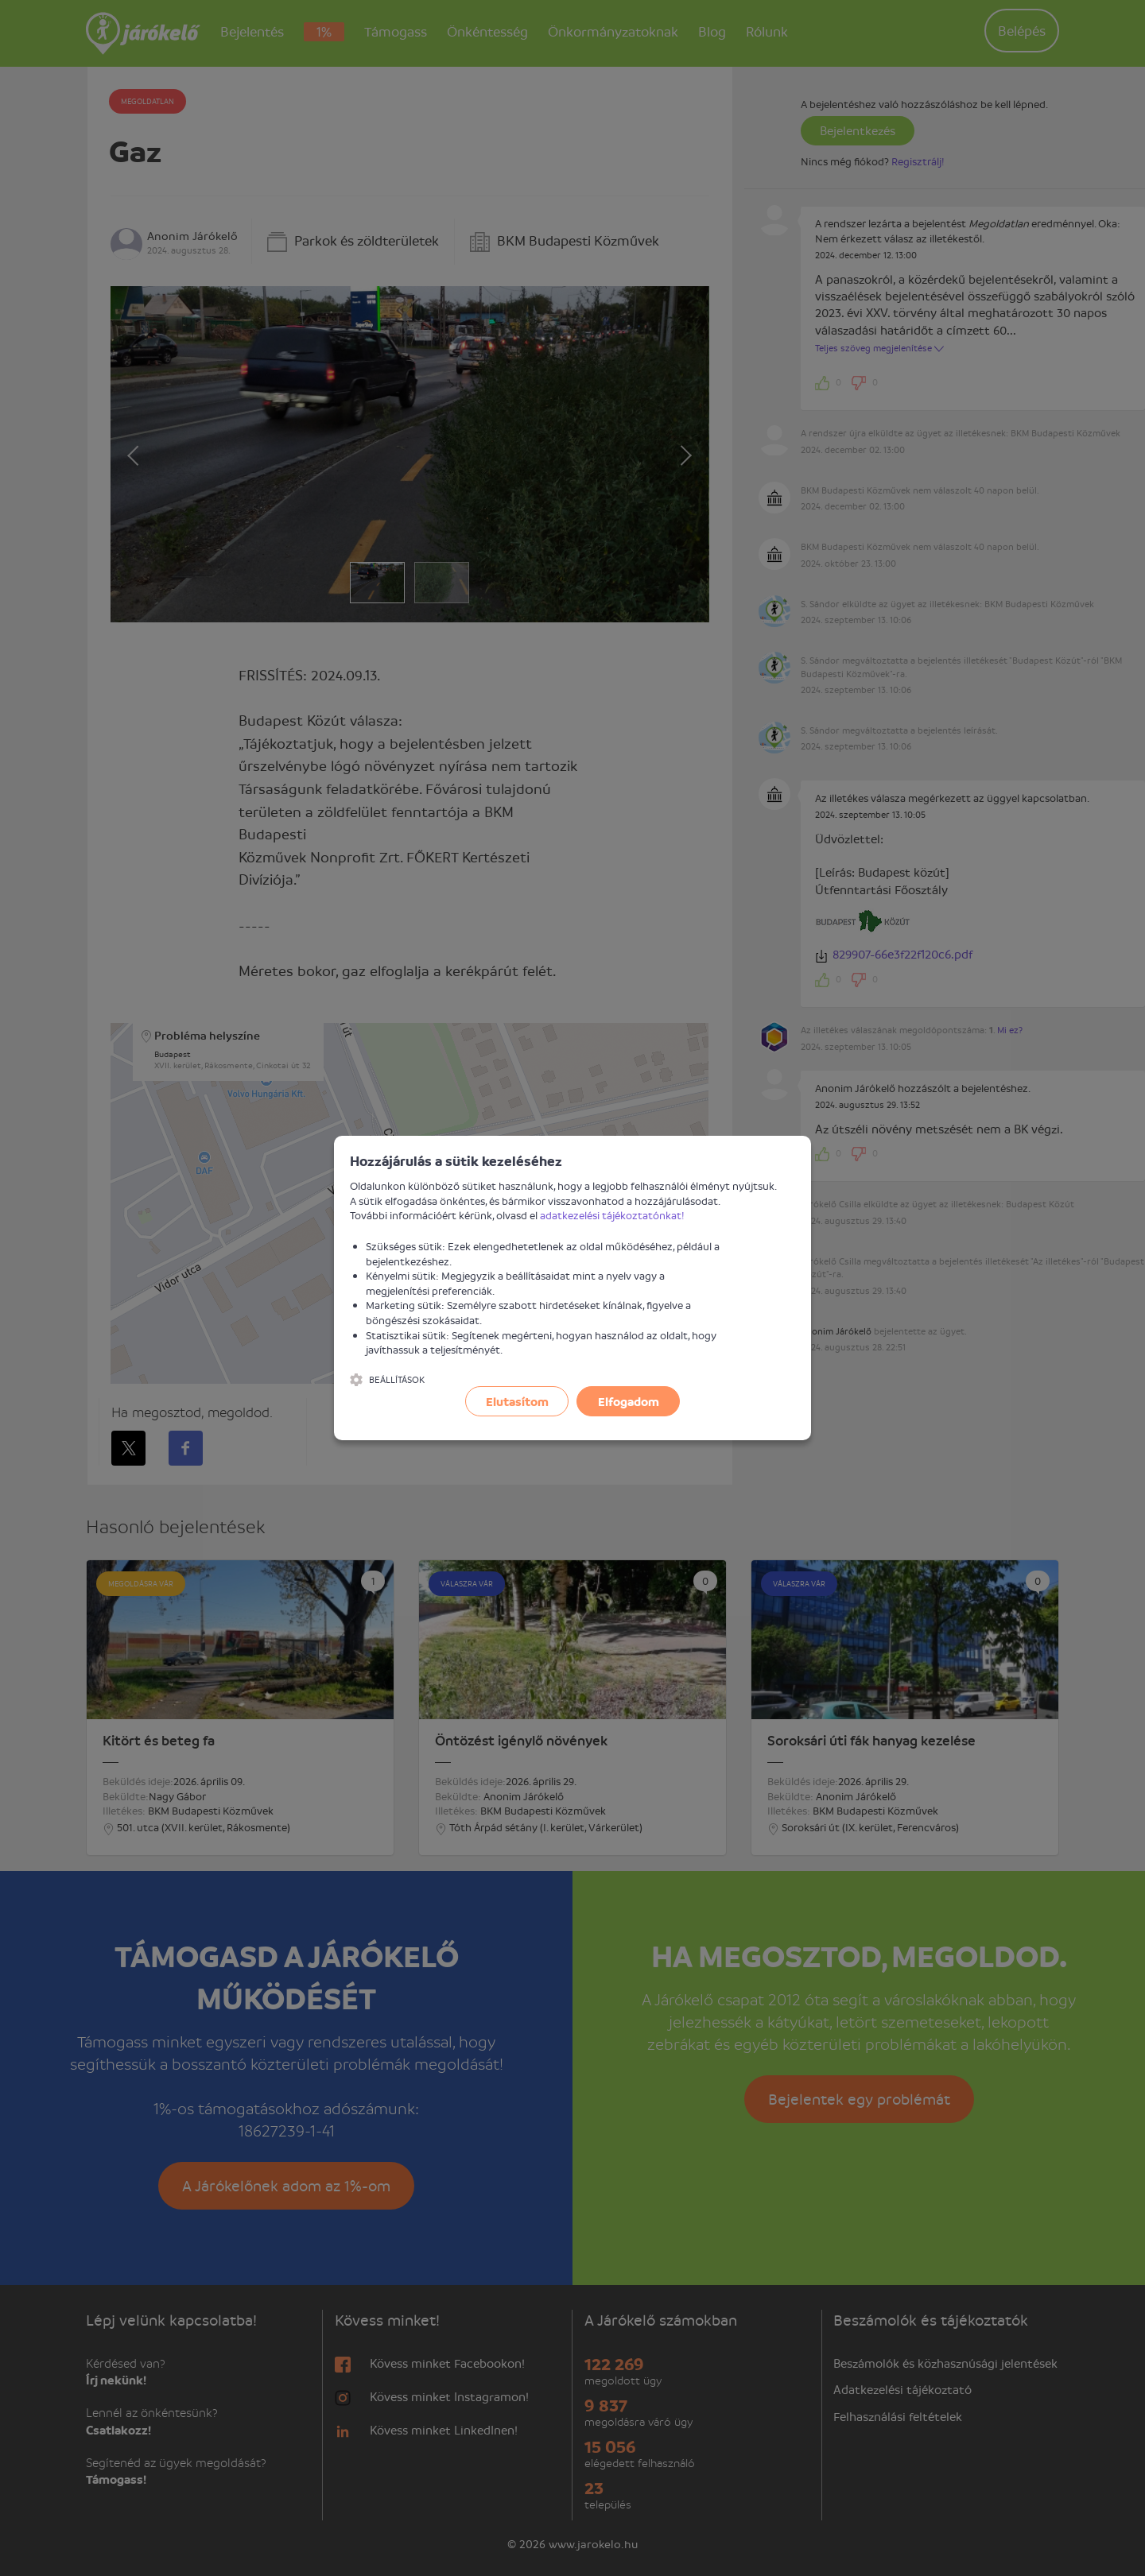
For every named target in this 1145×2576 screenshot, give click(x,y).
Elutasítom (517, 1401)
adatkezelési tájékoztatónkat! (612, 1215)
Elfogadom (628, 1401)
